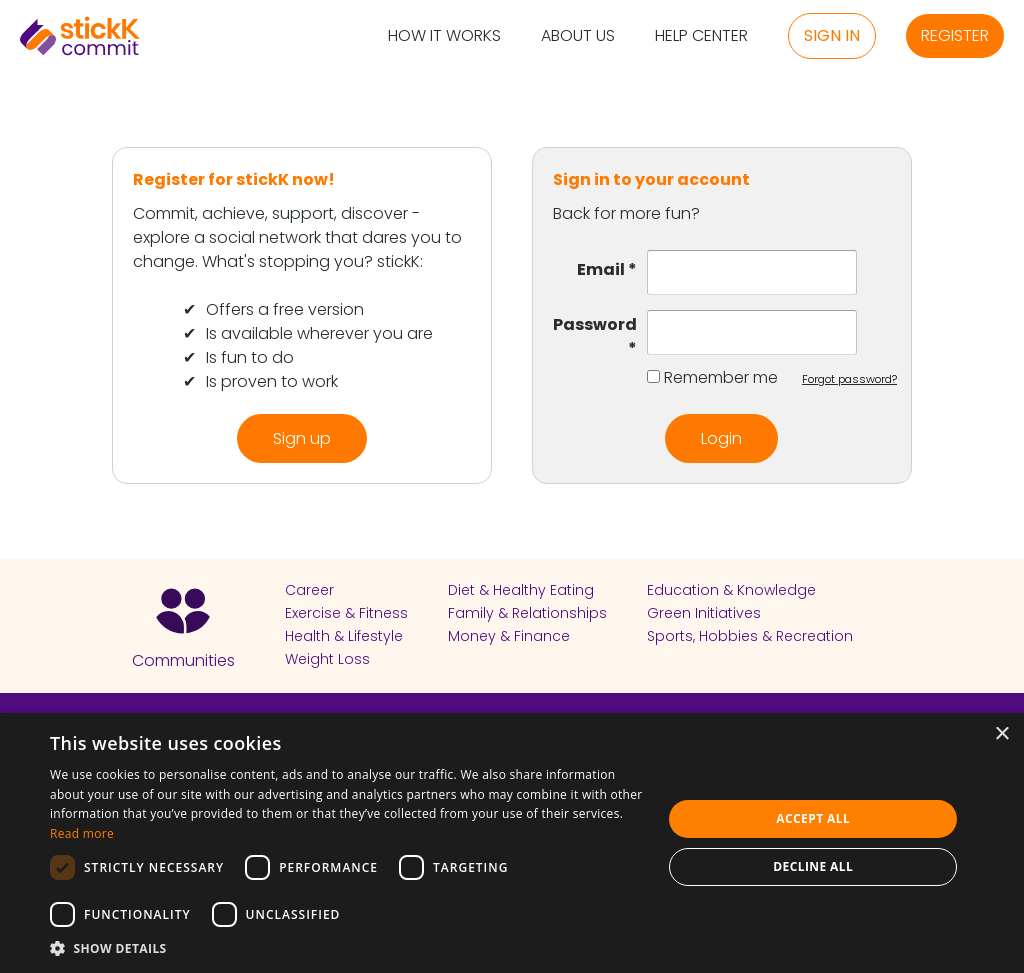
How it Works (444, 36)
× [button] (1001, 734)
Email (607, 269)
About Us (578, 36)
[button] (347, 948)
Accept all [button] (813, 818)
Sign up (302, 438)
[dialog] (512, 843)
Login (721, 438)
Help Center (701, 36)
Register (955, 35)
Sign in (832, 35)
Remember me (721, 377)
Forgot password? (849, 379)
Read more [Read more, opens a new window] (82, 833)
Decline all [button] (813, 866)
